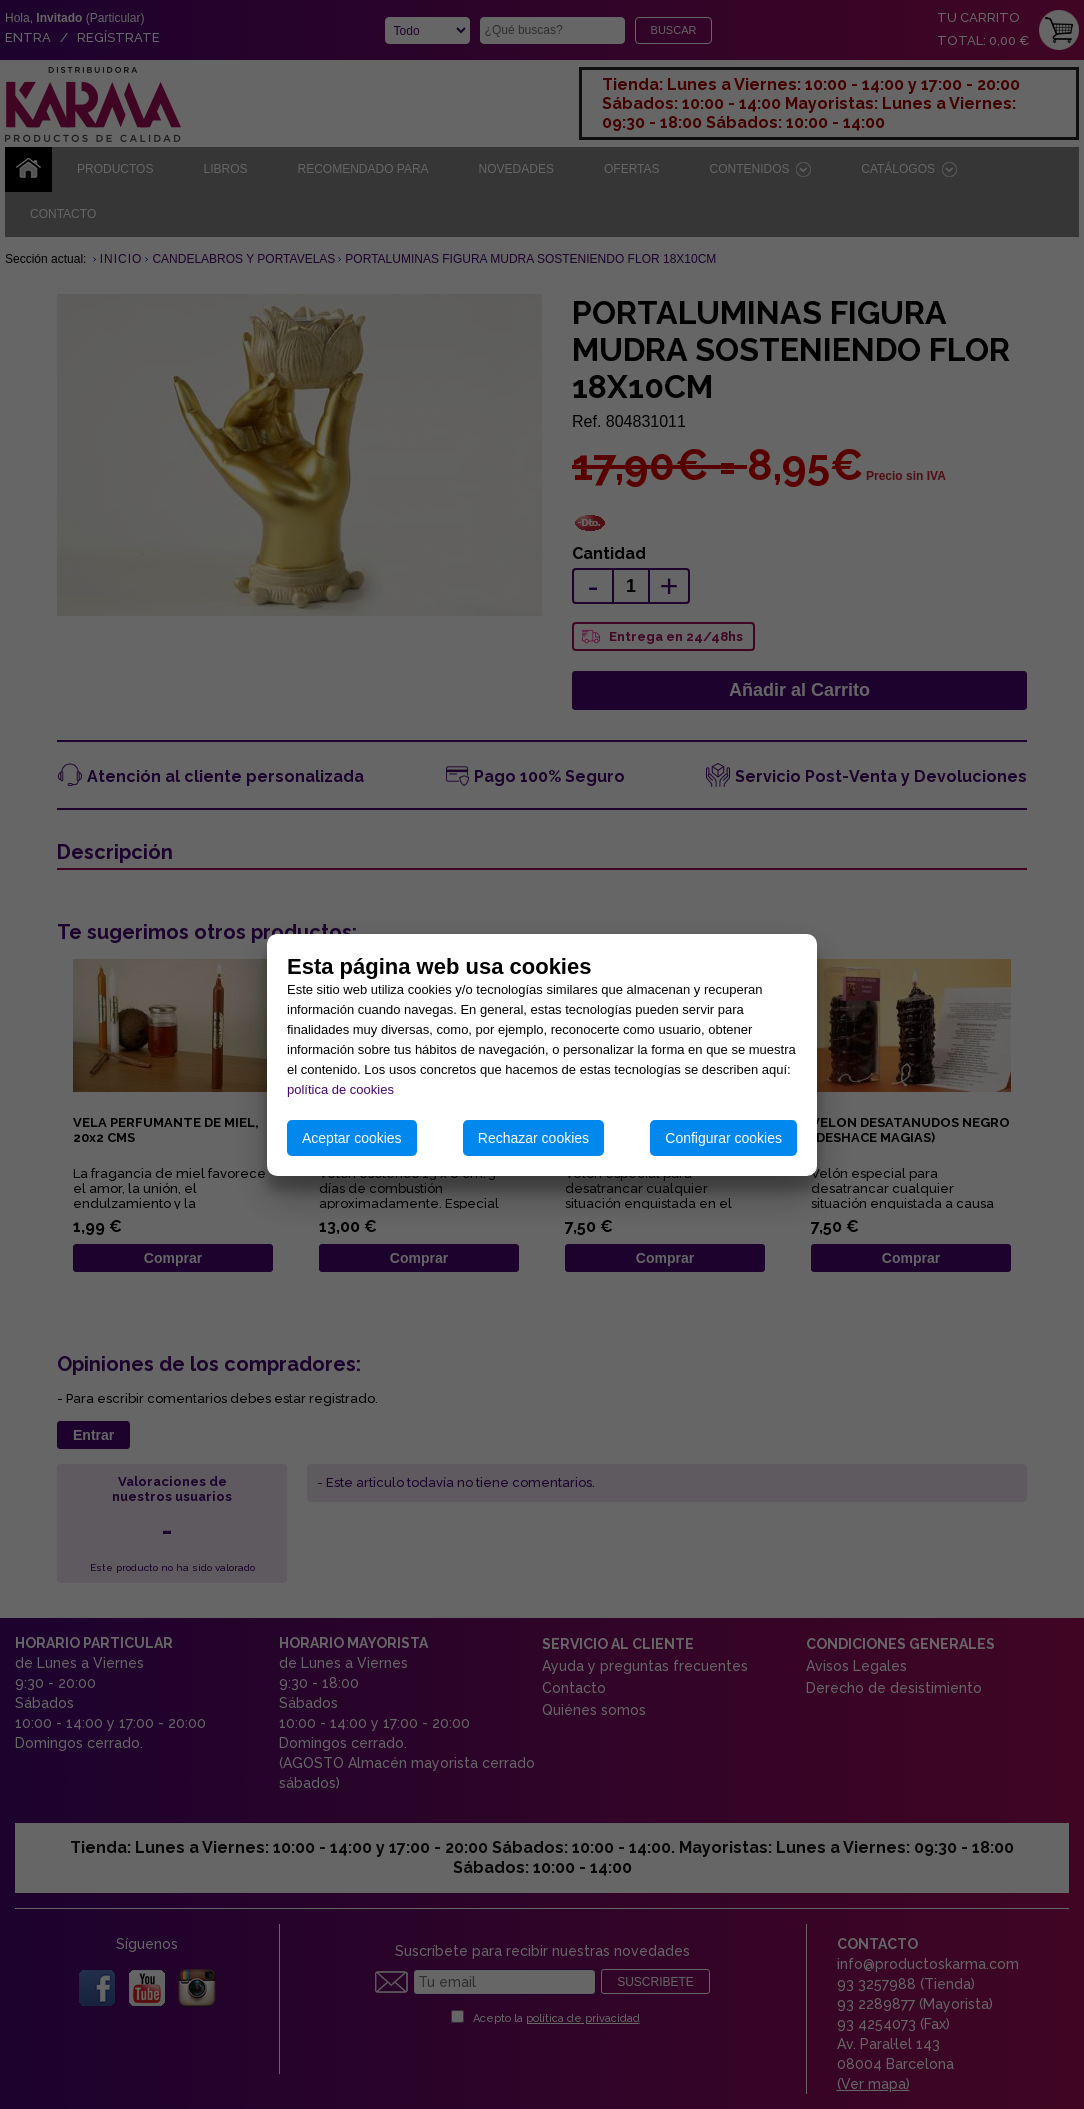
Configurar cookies (723, 1138)
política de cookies (340, 1089)
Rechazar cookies (533, 1138)
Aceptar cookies (352, 1138)
